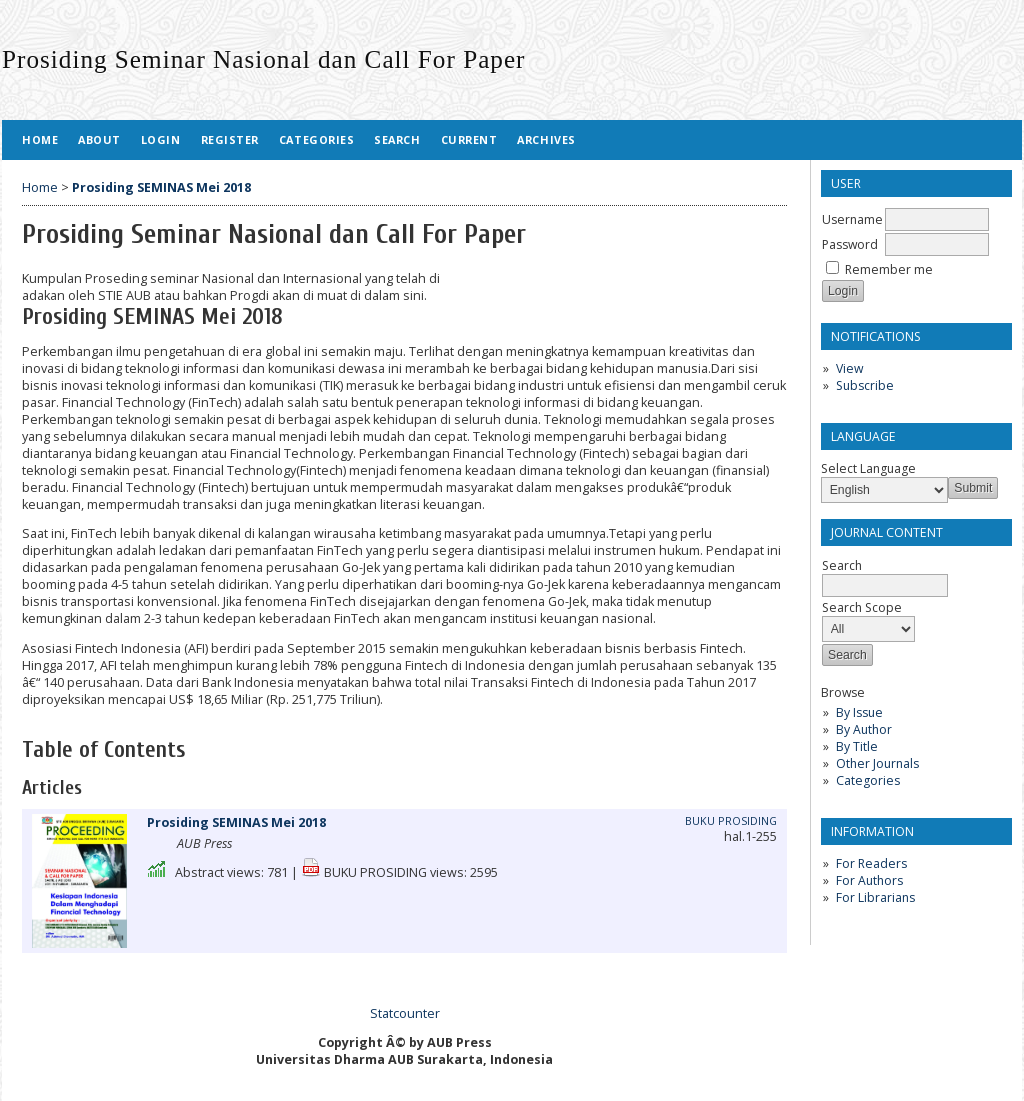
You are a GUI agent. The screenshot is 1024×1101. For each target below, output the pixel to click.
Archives (546, 139)
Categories (868, 780)
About (99, 139)
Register (230, 139)
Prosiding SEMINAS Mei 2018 (161, 187)
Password (850, 244)
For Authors (869, 880)
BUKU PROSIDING (731, 821)
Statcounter (405, 1013)
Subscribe (865, 385)
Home (40, 139)
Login (161, 139)
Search (397, 139)
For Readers (871, 863)
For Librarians (875, 897)
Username (852, 219)
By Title (857, 746)
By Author (864, 729)
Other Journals (877, 763)
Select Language (868, 468)
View (849, 368)
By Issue (859, 712)
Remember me (889, 269)
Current (469, 139)
